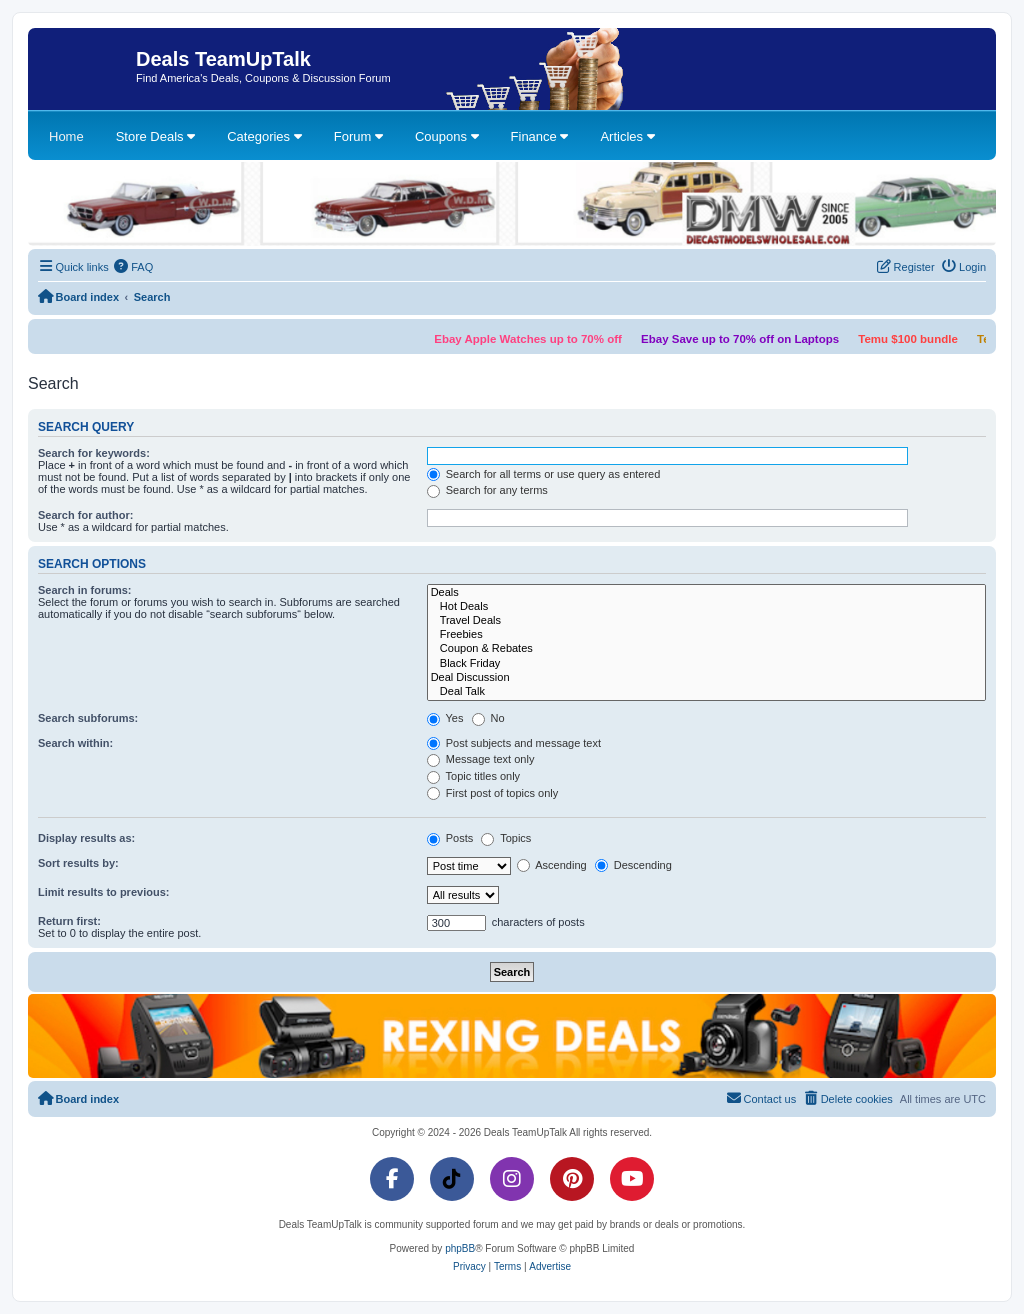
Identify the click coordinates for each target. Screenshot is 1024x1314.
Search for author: (85, 515)
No (488, 718)
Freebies (706, 635)
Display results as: (86, 838)
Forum (358, 136)
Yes (445, 718)
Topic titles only (473, 776)
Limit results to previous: (103, 892)
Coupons (447, 136)
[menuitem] (134, 267)
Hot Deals (706, 607)
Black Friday (706, 664)
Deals (706, 593)
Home (66, 136)
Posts (450, 838)
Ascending (552, 865)
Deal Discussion (706, 678)
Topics (506, 838)
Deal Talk (706, 692)
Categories (264, 136)
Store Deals (156, 136)
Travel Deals (706, 621)
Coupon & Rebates (706, 649)
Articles (627, 136)
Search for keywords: (94, 453)
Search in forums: (85, 590)
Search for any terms (487, 490)
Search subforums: (88, 718)
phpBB (460, 1248)
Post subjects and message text (514, 743)
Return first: (69, 921)
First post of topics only (493, 793)
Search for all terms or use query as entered (544, 474)
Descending (633, 865)
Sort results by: (78, 863)
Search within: (75, 743)
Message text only (481, 759)
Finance (540, 136)
